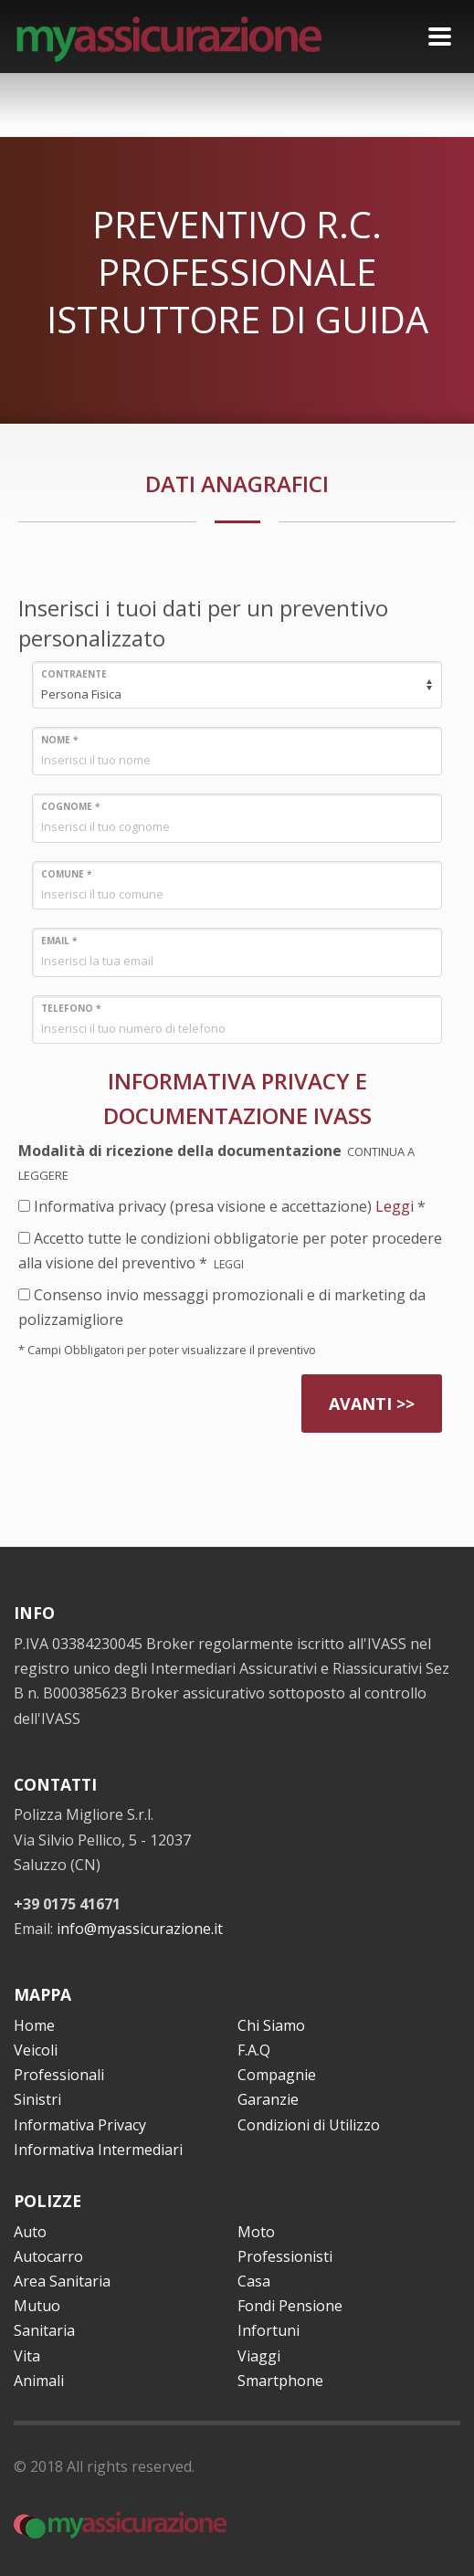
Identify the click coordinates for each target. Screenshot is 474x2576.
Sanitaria (44, 2330)
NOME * (59, 739)
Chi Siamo (271, 2025)
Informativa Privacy (80, 2125)
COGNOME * (70, 806)
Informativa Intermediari (98, 2150)
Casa (253, 2281)
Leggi (394, 1206)
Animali (39, 2381)
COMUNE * (66, 873)
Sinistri (37, 2099)
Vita (27, 2356)
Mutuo (37, 2306)
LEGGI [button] (230, 1264)
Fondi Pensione (289, 2306)
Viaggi (258, 2356)
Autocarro (48, 2256)
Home (34, 2025)
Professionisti (284, 2256)
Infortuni (268, 2330)
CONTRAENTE (74, 674)
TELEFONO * (70, 1008)
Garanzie (268, 2099)
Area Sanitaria (62, 2281)
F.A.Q (253, 2050)
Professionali (59, 2075)
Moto (256, 2232)
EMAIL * (59, 940)
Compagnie (276, 2075)
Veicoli (36, 2050)
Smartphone (280, 2381)
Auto (30, 2232)
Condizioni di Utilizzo (308, 2125)
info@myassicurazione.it (140, 1929)
